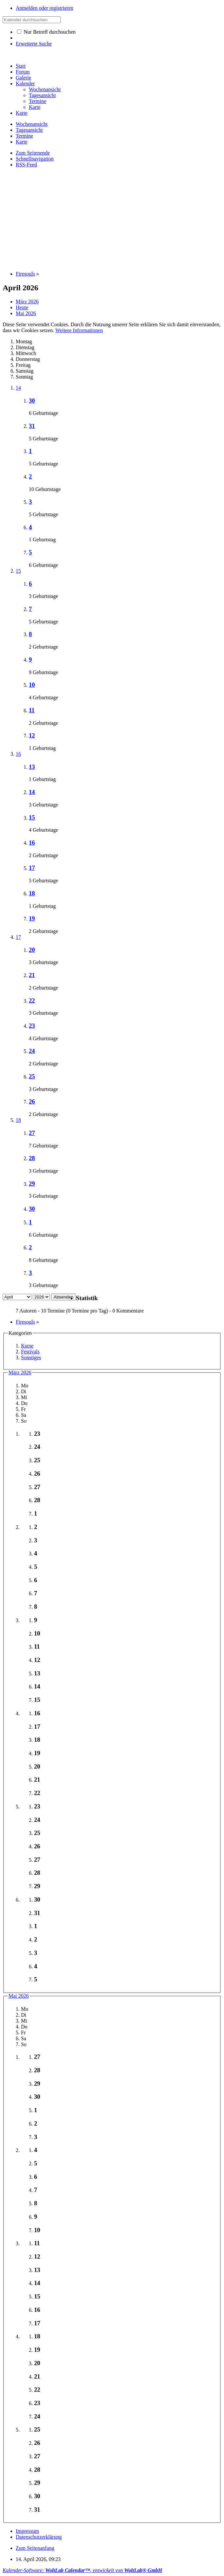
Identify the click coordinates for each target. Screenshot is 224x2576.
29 (32, 1183)
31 (32, 425)
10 (32, 684)
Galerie (23, 77)
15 (18, 571)
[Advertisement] (113, 218)
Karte (22, 113)
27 (32, 1132)
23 (32, 1025)
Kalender (25, 83)
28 (32, 1158)
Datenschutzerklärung (39, 2537)
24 (32, 1050)
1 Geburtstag (42, 539)
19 (32, 918)
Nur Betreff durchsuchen (46, 32)
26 (32, 1101)
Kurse (27, 1345)
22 (32, 1000)
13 (32, 766)
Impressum (27, 2531)
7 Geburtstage (43, 1145)
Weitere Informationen (79, 330)
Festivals (30, 1351)
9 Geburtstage (43, 672)
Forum (23, 72)
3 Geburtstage (43, 596)
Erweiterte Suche (34, 43)
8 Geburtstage (43, 1260)
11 (32, 710)
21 (32, 975)
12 (32, 735)
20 (32, 949)
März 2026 (20, 1372)
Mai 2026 (19, 1996)
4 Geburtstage (43, 697)
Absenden (63, 1297)
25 (32, 1076)
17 (32, 867)
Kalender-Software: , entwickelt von (82, 2570)
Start (21, 66)
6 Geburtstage (43, 413)
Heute (22, 307)
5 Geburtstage (43, 438)
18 (32, 893)
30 (32, 400)
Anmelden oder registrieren (44, 8)
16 (18, 754)
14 (18, 388)
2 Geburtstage (43, 647)
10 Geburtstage (45, 489)
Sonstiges (31, 1357)
